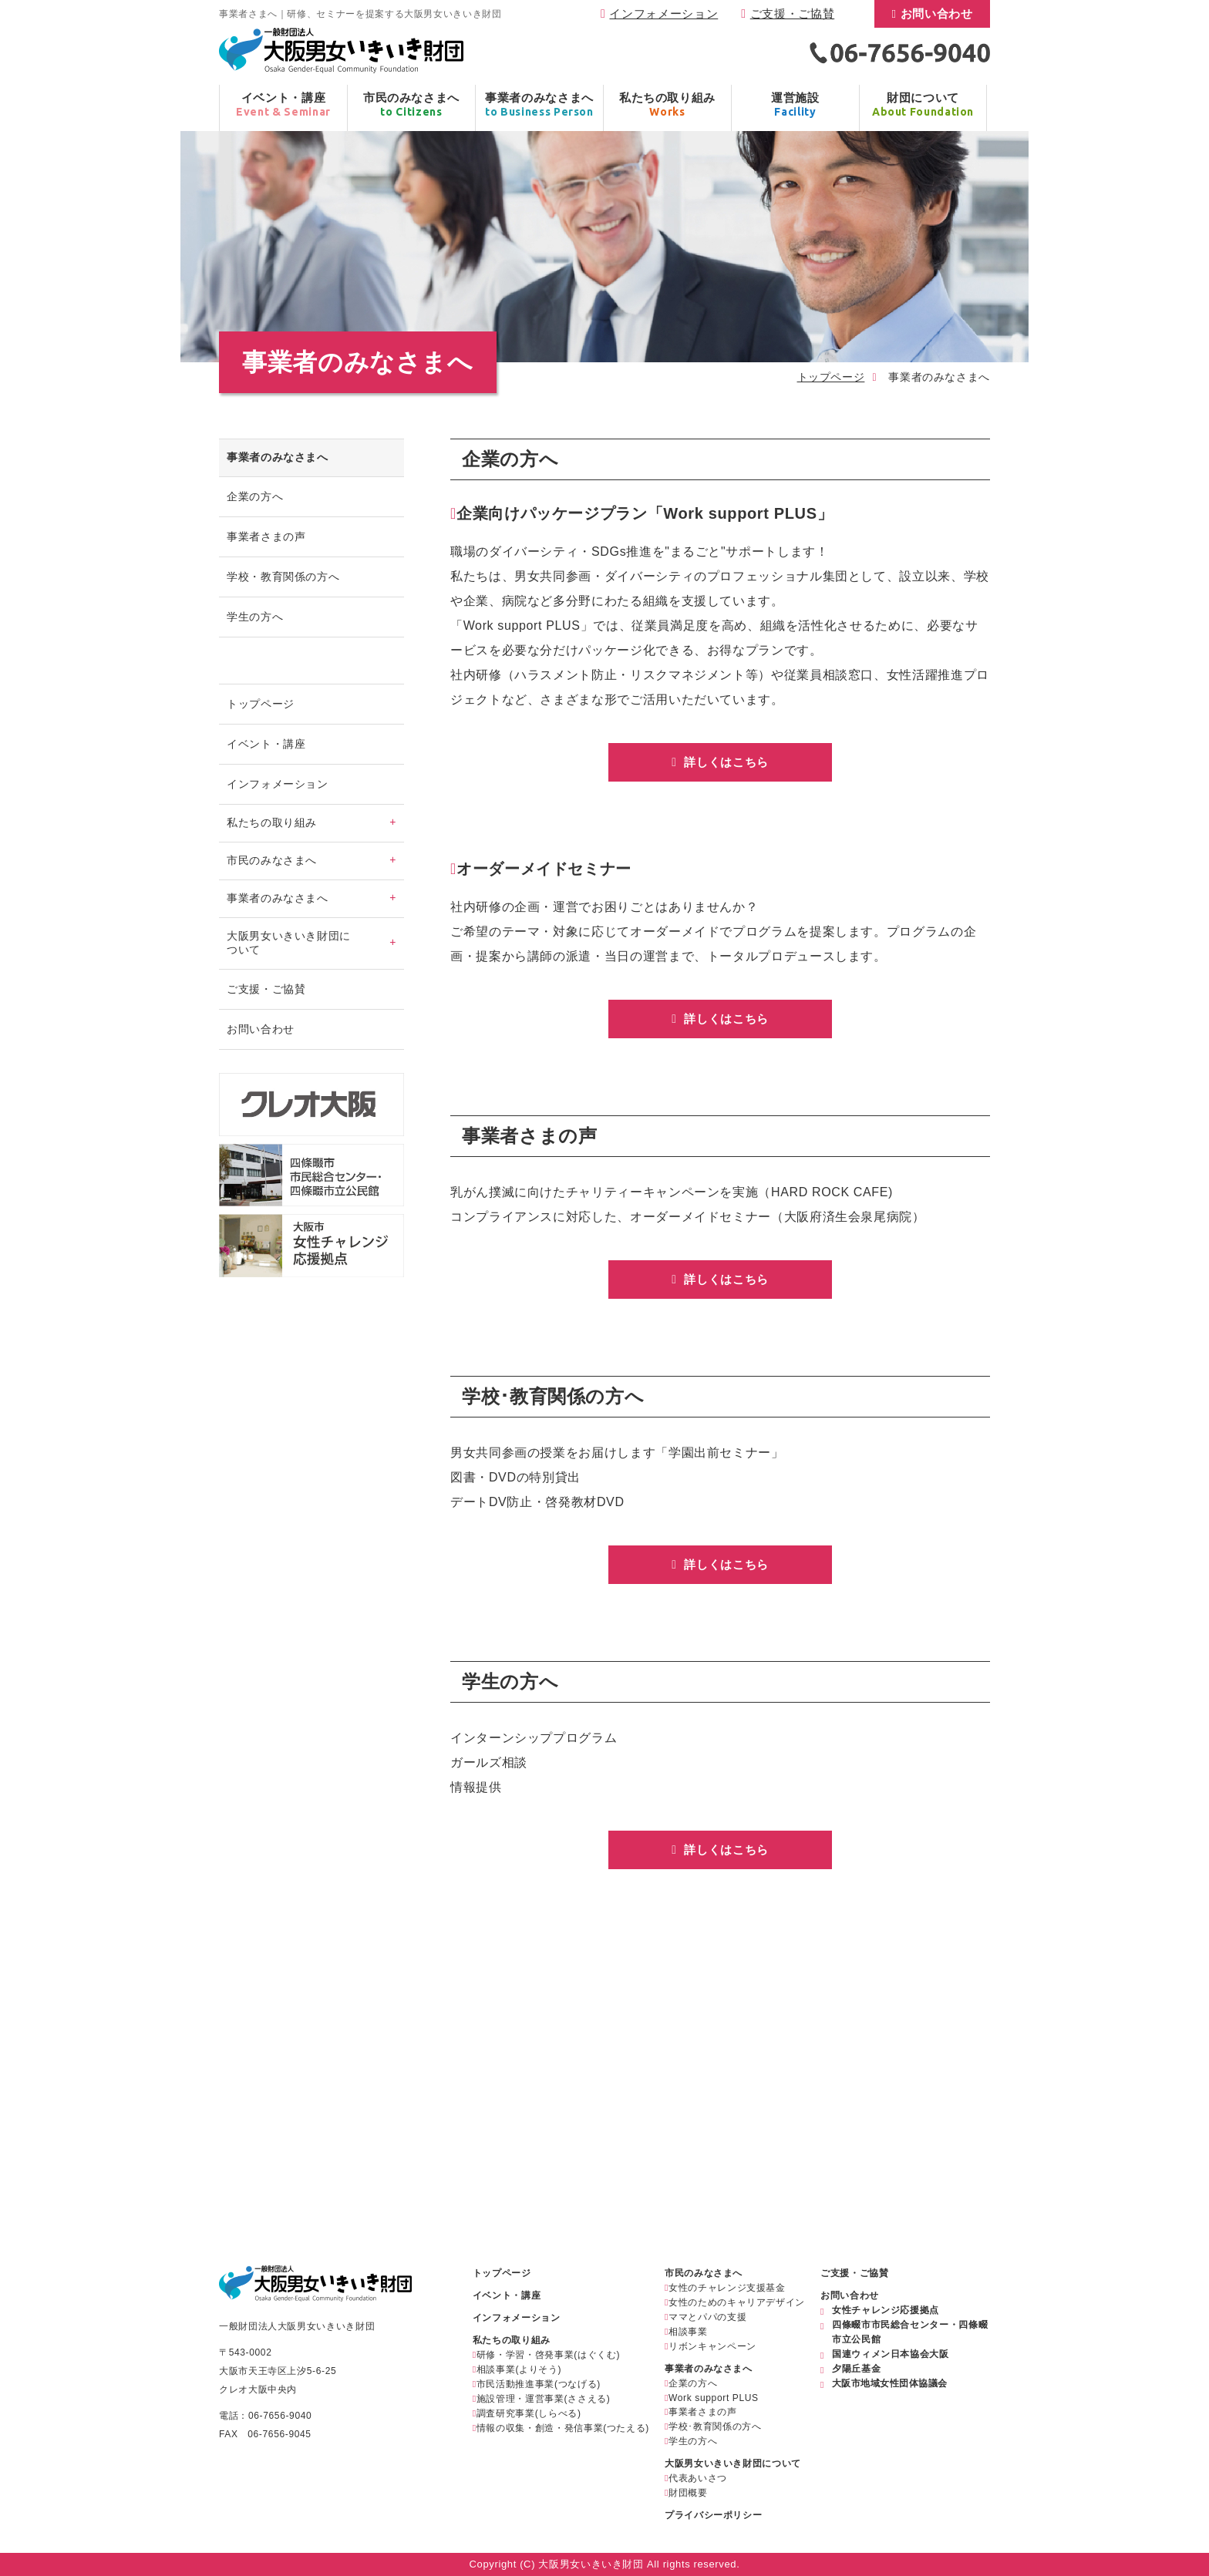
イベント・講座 (266, 744)
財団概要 (688, 2492)
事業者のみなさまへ (709, 2368)
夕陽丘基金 (856, 2368)
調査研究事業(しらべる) (529, 2413)
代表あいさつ (697, 2478)
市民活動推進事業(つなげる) (539, 2384)
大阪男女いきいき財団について (733, 2463)
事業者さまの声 (266, 536)
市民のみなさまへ (704, 2273)
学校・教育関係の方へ (283, 576)
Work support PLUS (713, 2398)
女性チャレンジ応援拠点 (885, 2310)
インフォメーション (663, 13)
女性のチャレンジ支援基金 (727, 2287)
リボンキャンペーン (712, 2346)
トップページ (831, 377)
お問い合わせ (937, 13)
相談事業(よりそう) (519, 2369)
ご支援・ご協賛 (792, 13)
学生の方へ (255, 616)
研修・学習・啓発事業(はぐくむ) (548, 2354)
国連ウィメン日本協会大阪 (890, 2354)
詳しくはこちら (725, 761)
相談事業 (688, 2331)
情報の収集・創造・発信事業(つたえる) (563, 2428)
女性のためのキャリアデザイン (736, 2302)
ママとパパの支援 (707, 2317)
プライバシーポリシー (713, 2515)
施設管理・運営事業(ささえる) (544, 2398)
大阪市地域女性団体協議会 (890, 2383)
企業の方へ (255, 496)
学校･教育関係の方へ (714, 2426)
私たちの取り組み (512, 2340)
